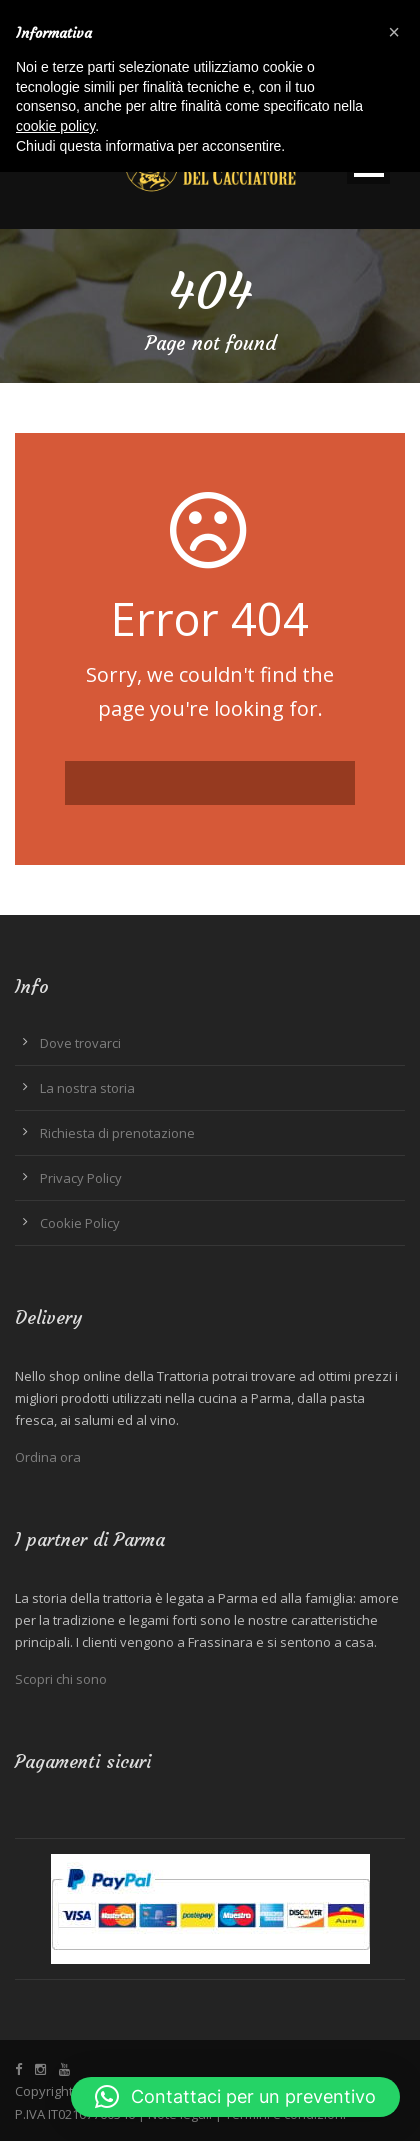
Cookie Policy (80, 1223)
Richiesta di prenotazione (117, 1133)
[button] (235, 2097)
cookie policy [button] (55, 126)
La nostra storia (87, 1088)
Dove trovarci (80, 1043)
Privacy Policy (81, 1178)
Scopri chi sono (61, 1679)
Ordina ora (48, 1457)
